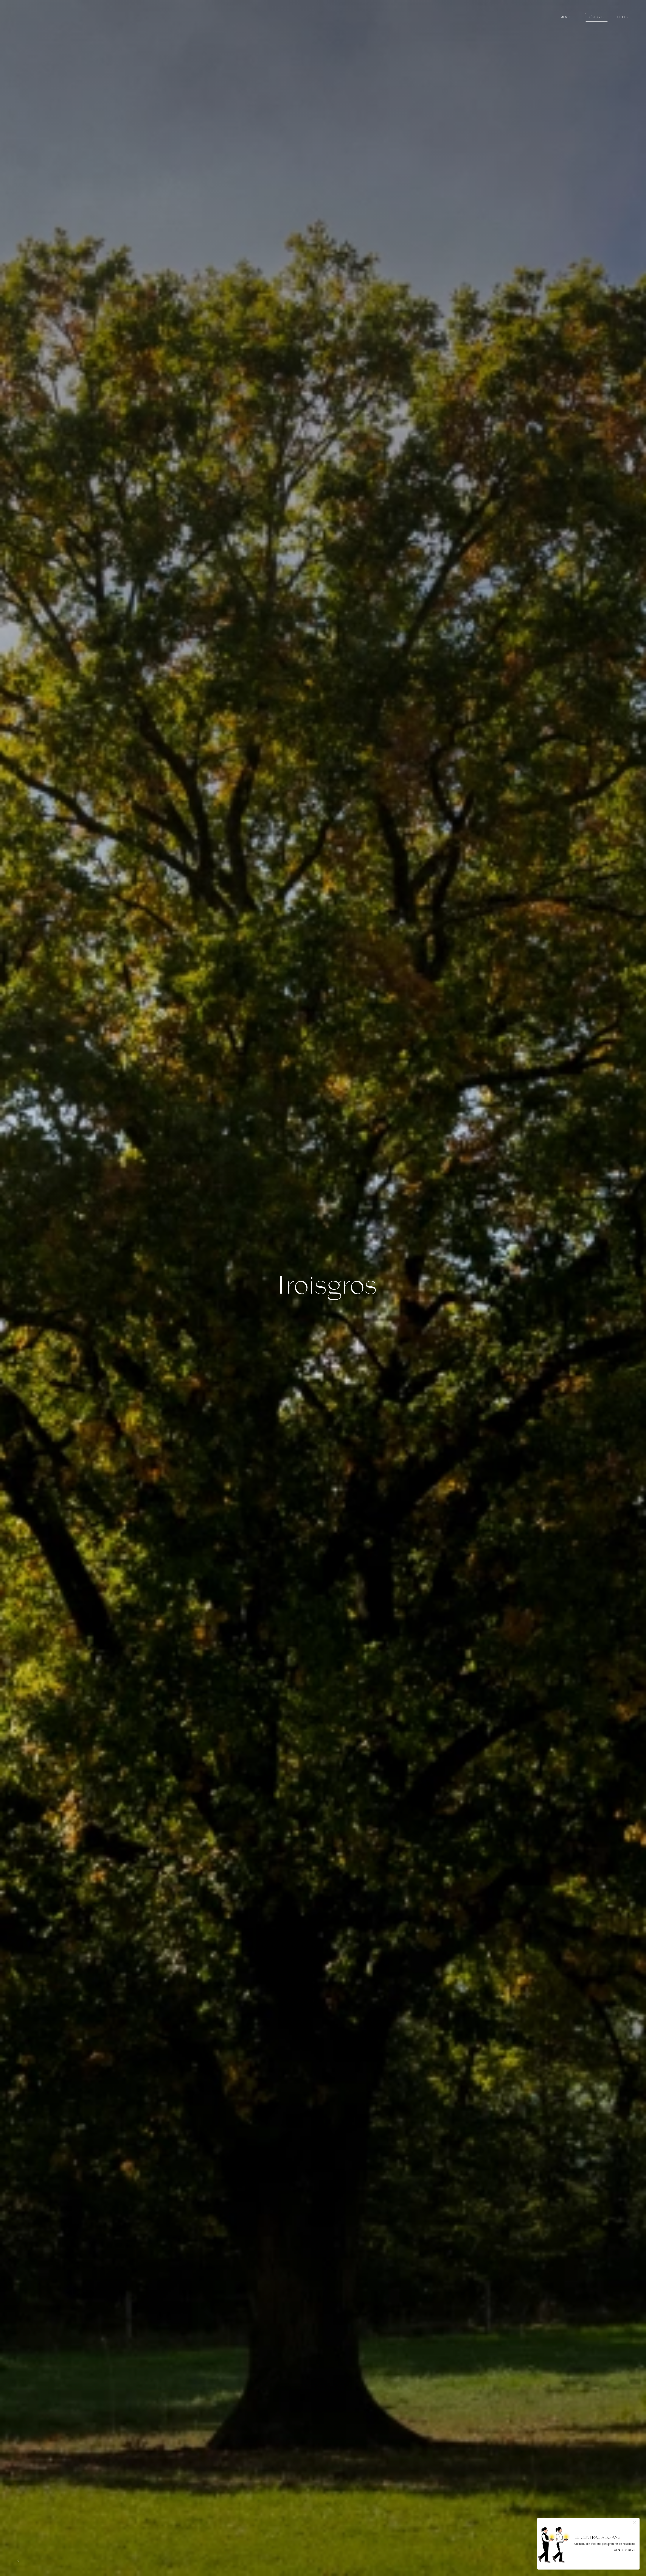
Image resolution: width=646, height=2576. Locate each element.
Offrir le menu (624, 2550)
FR (619, 17)
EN (626, 17)
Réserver (597, 17)
